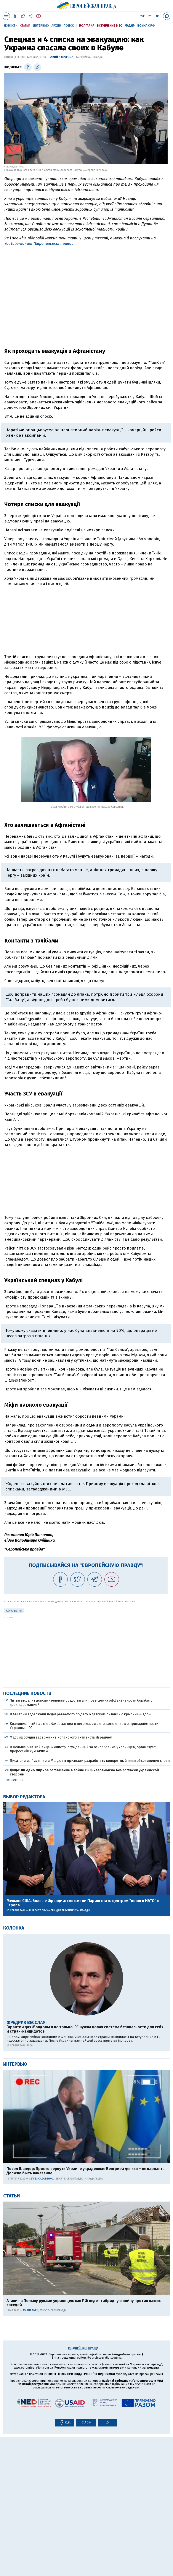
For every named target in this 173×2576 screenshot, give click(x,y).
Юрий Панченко (62, 57)
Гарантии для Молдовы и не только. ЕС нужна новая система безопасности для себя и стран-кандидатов (84, 2168)
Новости (11, 25)
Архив (56, 25)
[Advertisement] (86, 620)
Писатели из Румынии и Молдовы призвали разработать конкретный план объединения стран (90, 1900)
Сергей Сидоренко (41, 2317)
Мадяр (130, 25)
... (160, 24)
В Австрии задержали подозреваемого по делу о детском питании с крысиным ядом (80, 1853)
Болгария (86, 25)
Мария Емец (30, 2449)
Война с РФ (146, 25)
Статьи (25, 25)
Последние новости (27, 1832)
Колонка (13, 2067)
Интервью (41, 25)
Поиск (69, 25)
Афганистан (14, 1610)
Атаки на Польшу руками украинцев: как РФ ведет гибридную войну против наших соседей (83, 2442)
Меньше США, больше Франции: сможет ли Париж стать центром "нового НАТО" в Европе (82, 2042)
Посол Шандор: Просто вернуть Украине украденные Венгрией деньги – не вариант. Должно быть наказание (84, 2310)
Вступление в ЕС (109, 25)
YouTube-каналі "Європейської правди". (39, 243)
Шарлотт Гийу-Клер (42, 2049)
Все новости (14, 1919)
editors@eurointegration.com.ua (99, 2497)
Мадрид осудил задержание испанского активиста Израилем (61, 1876)
